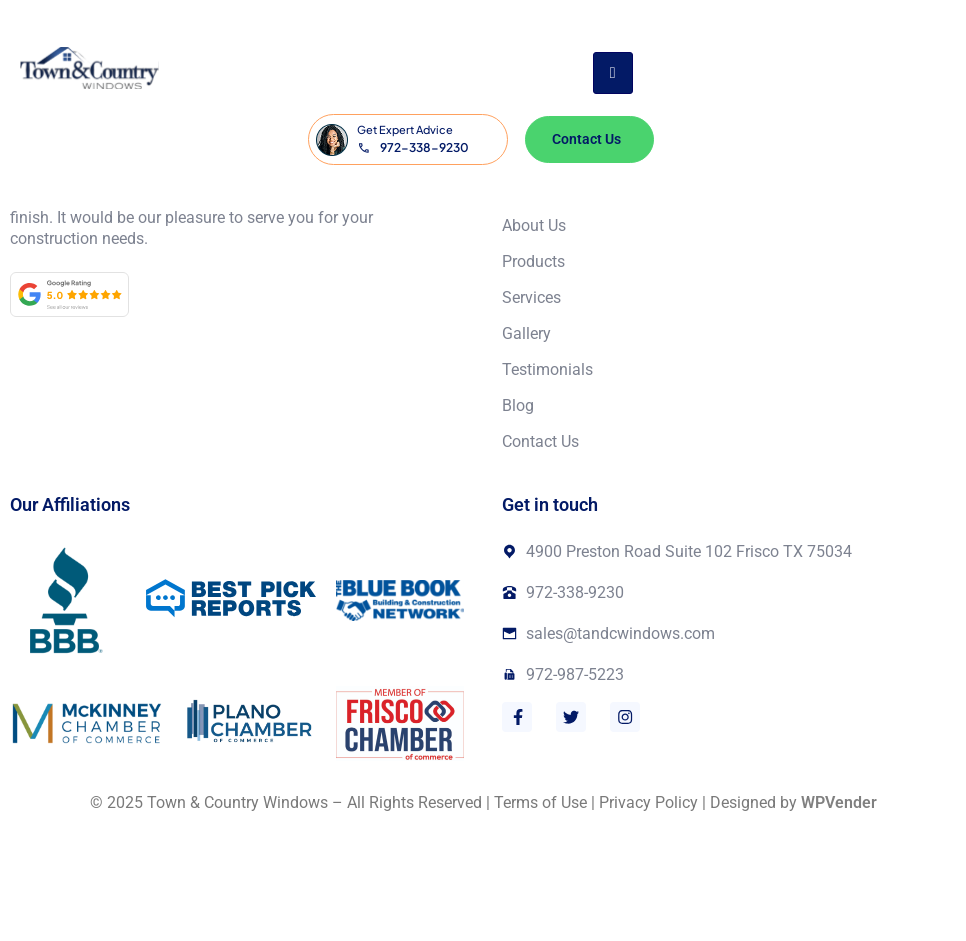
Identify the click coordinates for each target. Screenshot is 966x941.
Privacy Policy (648, 802)
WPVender (839, 802)
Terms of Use (540, 802)
